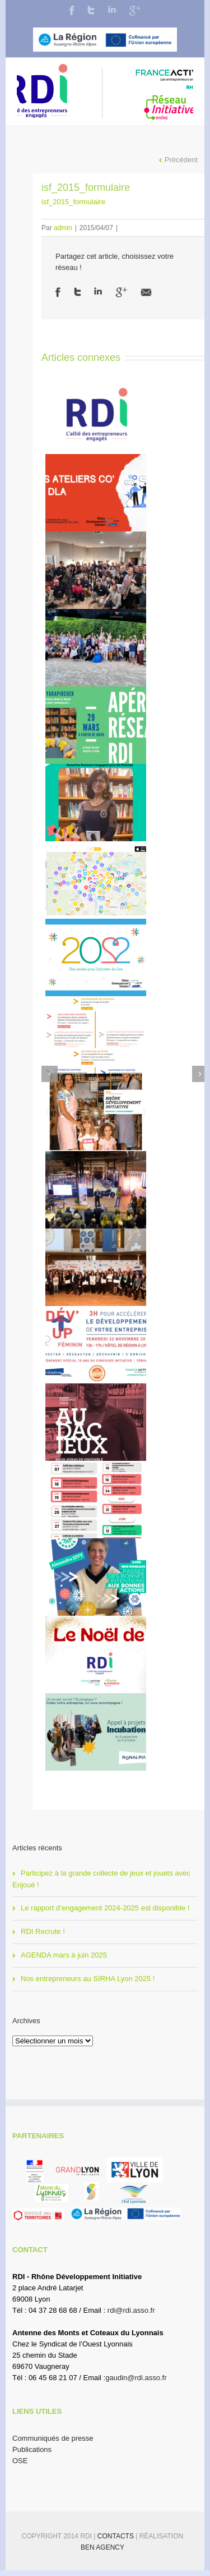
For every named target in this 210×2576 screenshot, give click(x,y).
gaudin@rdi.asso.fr (135, 2377)
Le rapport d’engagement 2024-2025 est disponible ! (105, 1908)
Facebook (71, 10)
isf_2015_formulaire (73, 202)
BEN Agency (102, 2547)
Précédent (181, 159)
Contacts (116, 2536)
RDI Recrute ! (43, 1931)
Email (146, 292)
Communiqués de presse (53, 2438)
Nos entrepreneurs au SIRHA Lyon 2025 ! (88, 1978)
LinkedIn (112, 9)
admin (63, 228)
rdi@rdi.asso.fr (131, 2310)
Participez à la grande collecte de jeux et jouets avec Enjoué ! (101, 1879)
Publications (32, 2449)
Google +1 (121, 292)
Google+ (135, 11)
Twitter (91, 10)
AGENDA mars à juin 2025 (64, 1955)
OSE (19, 2460)
